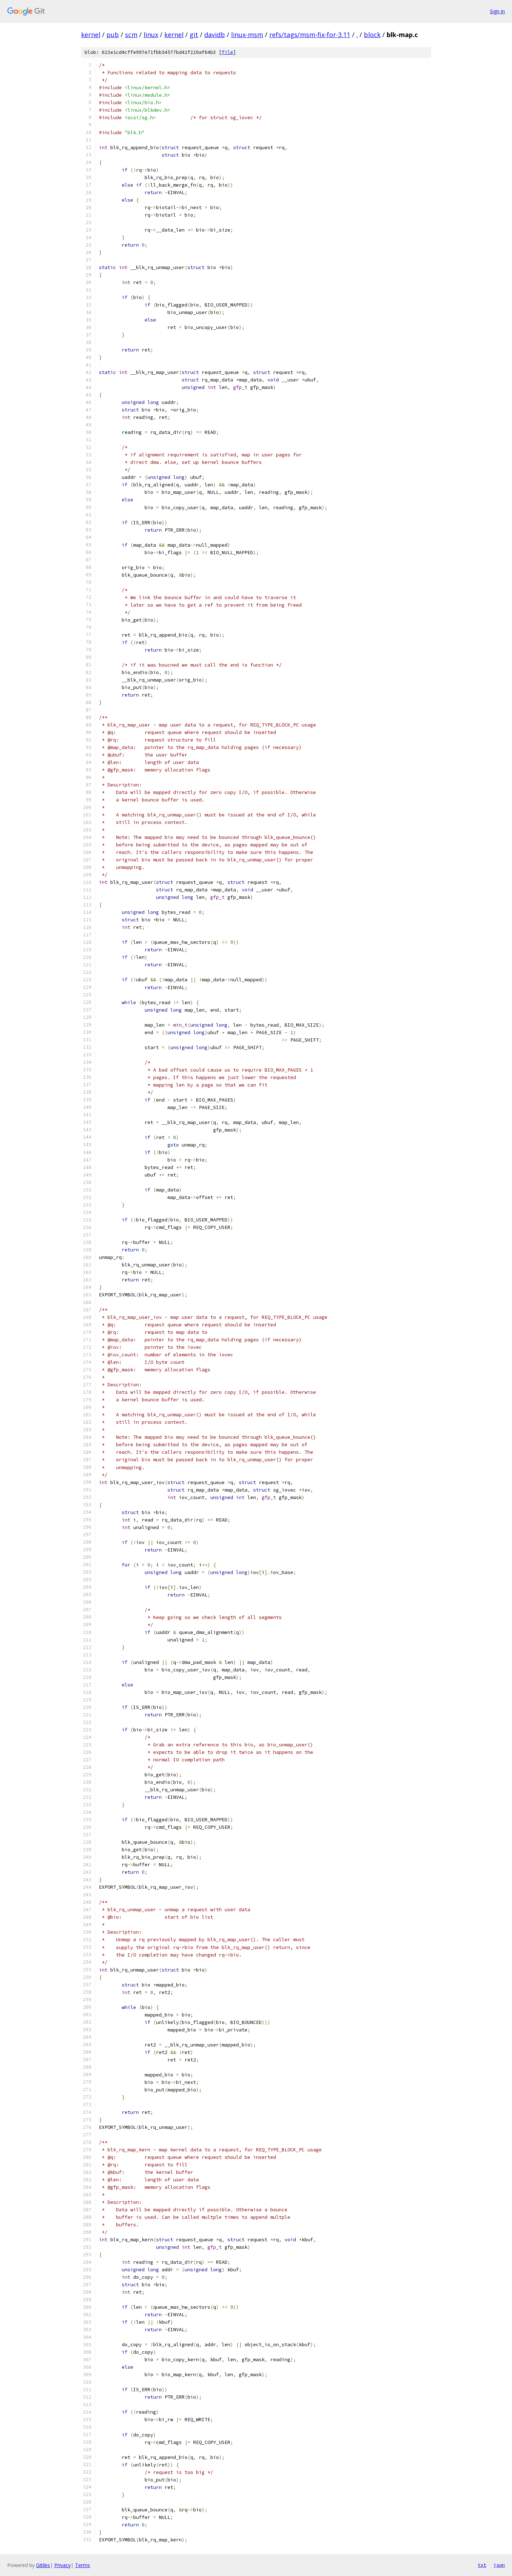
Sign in (497, 11)
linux (151, 34)
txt (482, 2565)
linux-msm (247, 34)
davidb (214, 34)
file (227, 52)
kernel (90, 34)
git (194, 34)
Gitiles (43, 2565)
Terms (82, 2565)
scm (131, 34)
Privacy (62, 2565)
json (499, 2565)
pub (112, 34)
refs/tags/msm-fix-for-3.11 (309, 34)
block (372, 34)
